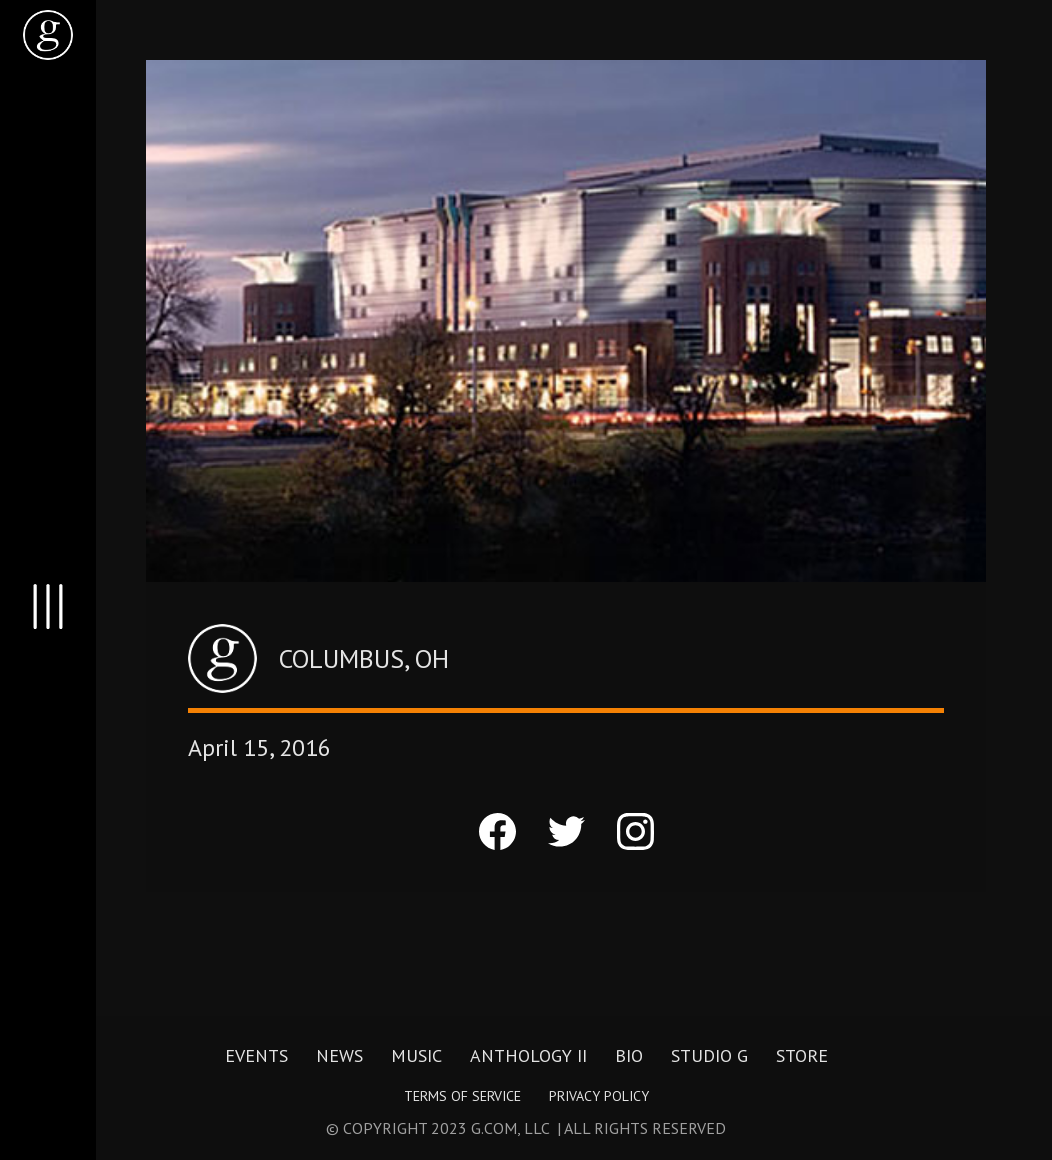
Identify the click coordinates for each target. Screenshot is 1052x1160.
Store (802, 1056)
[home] (48, 35)
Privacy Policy (599, 1096)
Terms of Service (462, 1096)
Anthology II (528, 1056)
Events (256, 1056)
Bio (629, 1056)
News (339, 1056)
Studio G (709, 1056)
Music (416, 1056)
